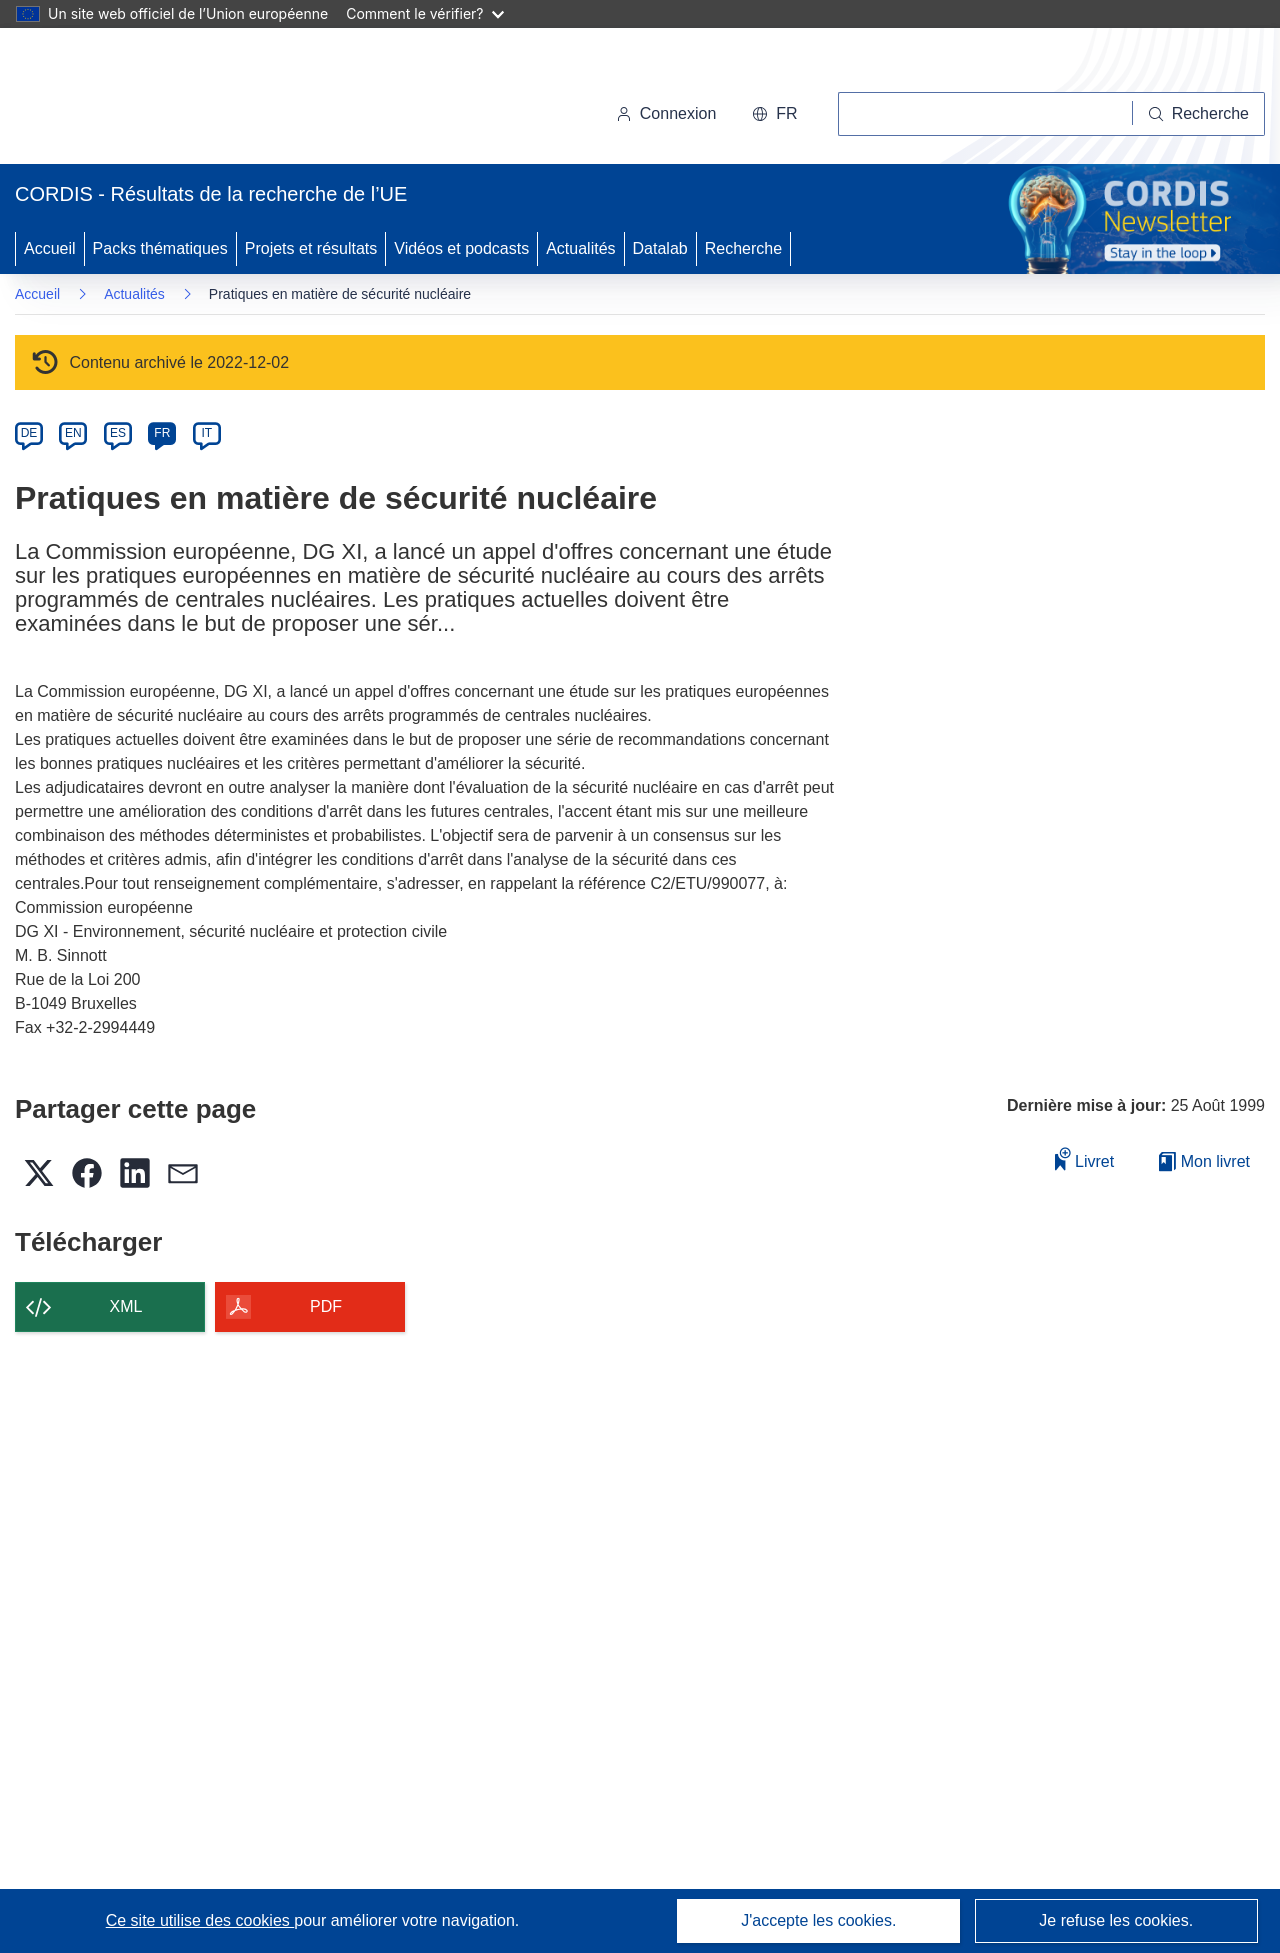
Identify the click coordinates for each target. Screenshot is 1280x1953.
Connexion (666, 113)
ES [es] (118, 433)
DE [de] (29, 433)
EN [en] (73, 433)
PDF (326, 1306)
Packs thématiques (160, 248)
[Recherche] (1199, 114)
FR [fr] (162, 433)
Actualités (580, 248)
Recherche (743, 248)
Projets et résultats (311, 248)
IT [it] (206, 433)
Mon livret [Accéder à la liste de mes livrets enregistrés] (1204, 1161)
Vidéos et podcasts (461, 248)
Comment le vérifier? (424, 13)
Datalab (660, 248)
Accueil (50, 248)
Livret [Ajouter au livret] (1085, 1158)
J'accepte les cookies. (818, 1920)
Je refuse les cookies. (1116, 1920)
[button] (774, 114)
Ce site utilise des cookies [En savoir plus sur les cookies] (200, 1920)
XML (126, 1306)
